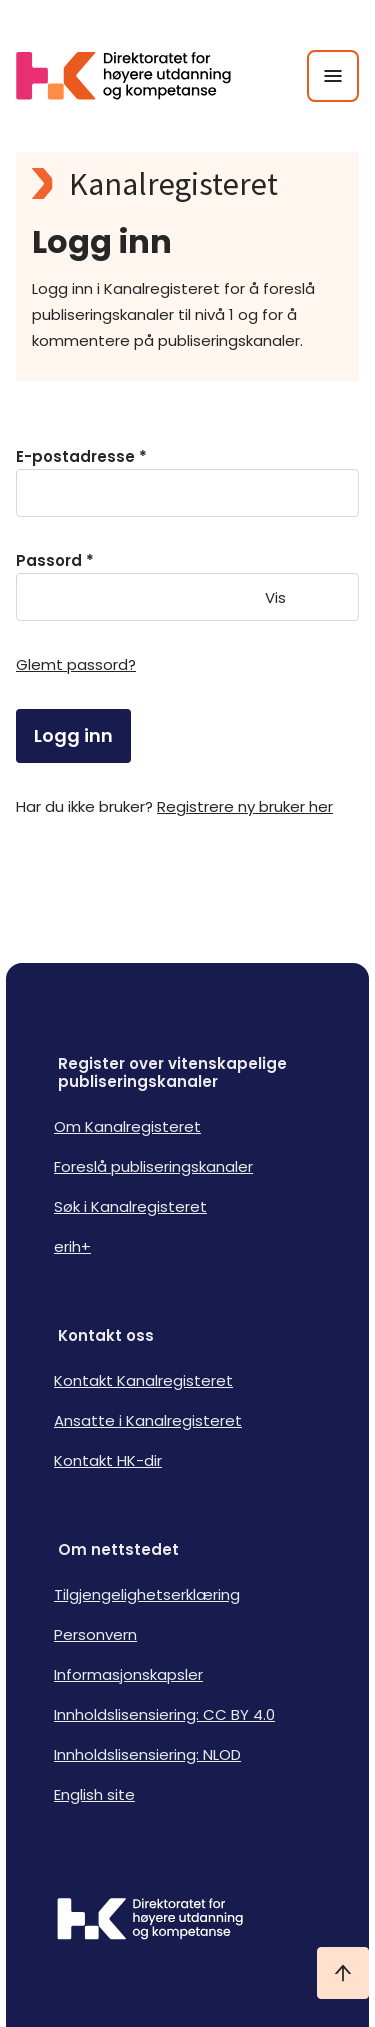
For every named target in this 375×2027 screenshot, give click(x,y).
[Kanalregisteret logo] (187, 184)
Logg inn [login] (73, 735)
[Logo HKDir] (187, 1921)
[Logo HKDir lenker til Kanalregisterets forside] (136, 76)
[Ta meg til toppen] (343, 1973)
